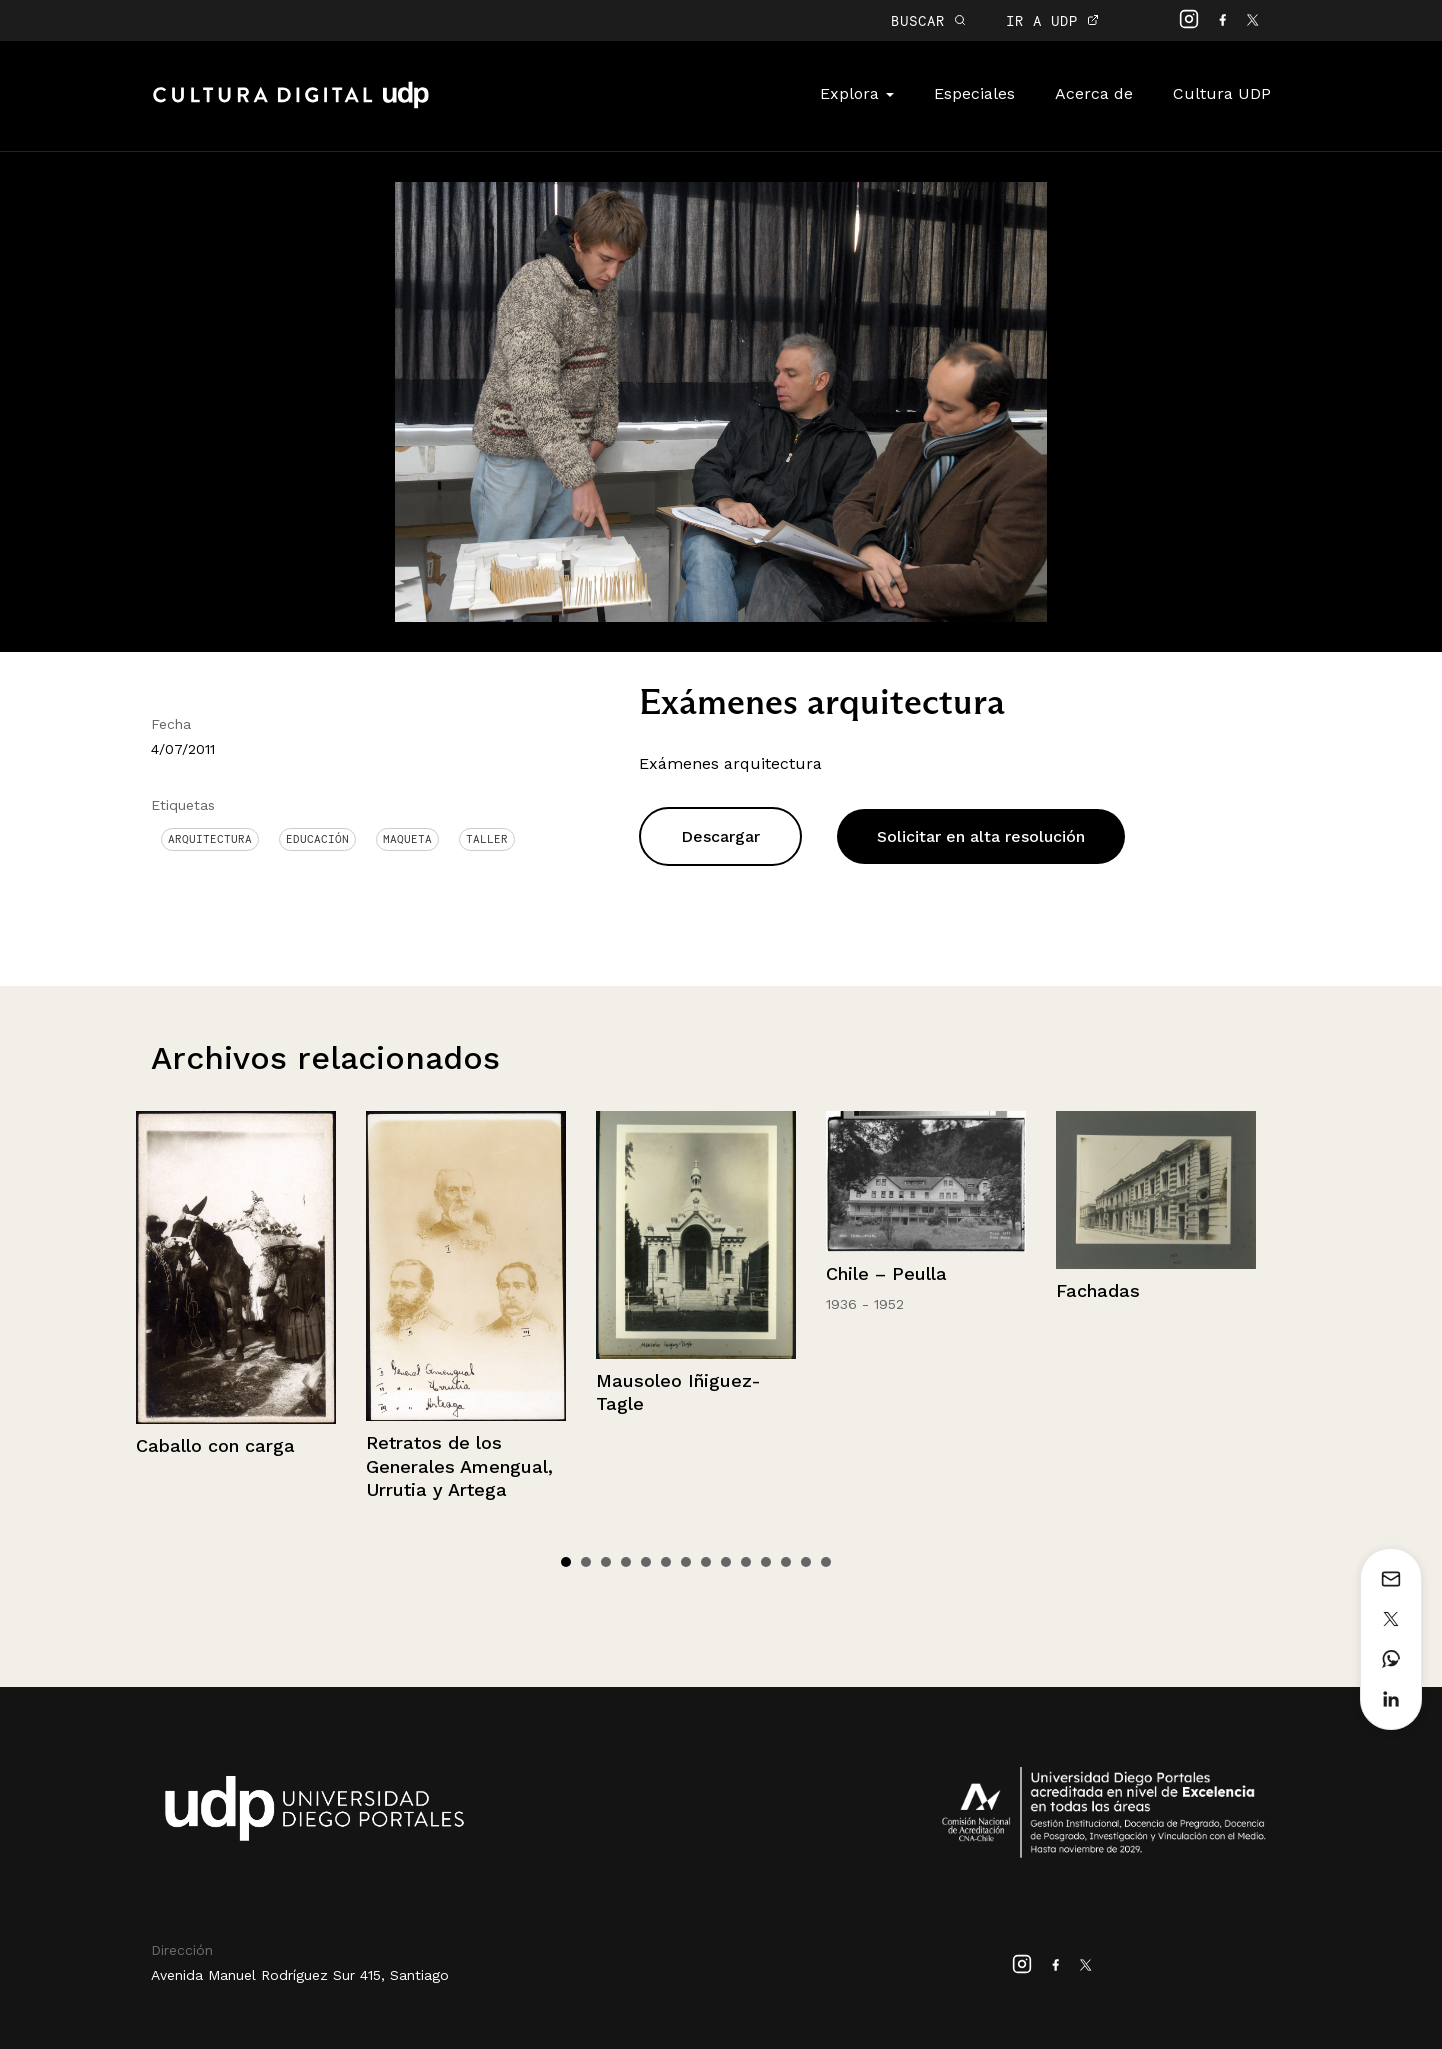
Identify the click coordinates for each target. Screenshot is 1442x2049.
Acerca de (1094, 93)
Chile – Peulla (886, 1273)
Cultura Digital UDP (291, 106)
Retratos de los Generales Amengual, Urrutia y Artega (459, 1466)
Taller (487, 839)
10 (746, 1562)
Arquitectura (210, 839)
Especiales (974, 93)
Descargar (720, 836)
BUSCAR (928, 20)
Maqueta (407, 839)
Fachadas (1098, 1290)
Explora (857, 93)
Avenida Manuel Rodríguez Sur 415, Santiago (300, 1975)
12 (786, 1562)
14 (826, 1562)
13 (806, 1562)
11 (766, 1562)
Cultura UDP (1222, 93)
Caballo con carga (215, 1445)
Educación (317, 839)
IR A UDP (1052, 20)
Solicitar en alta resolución (981, 836)
